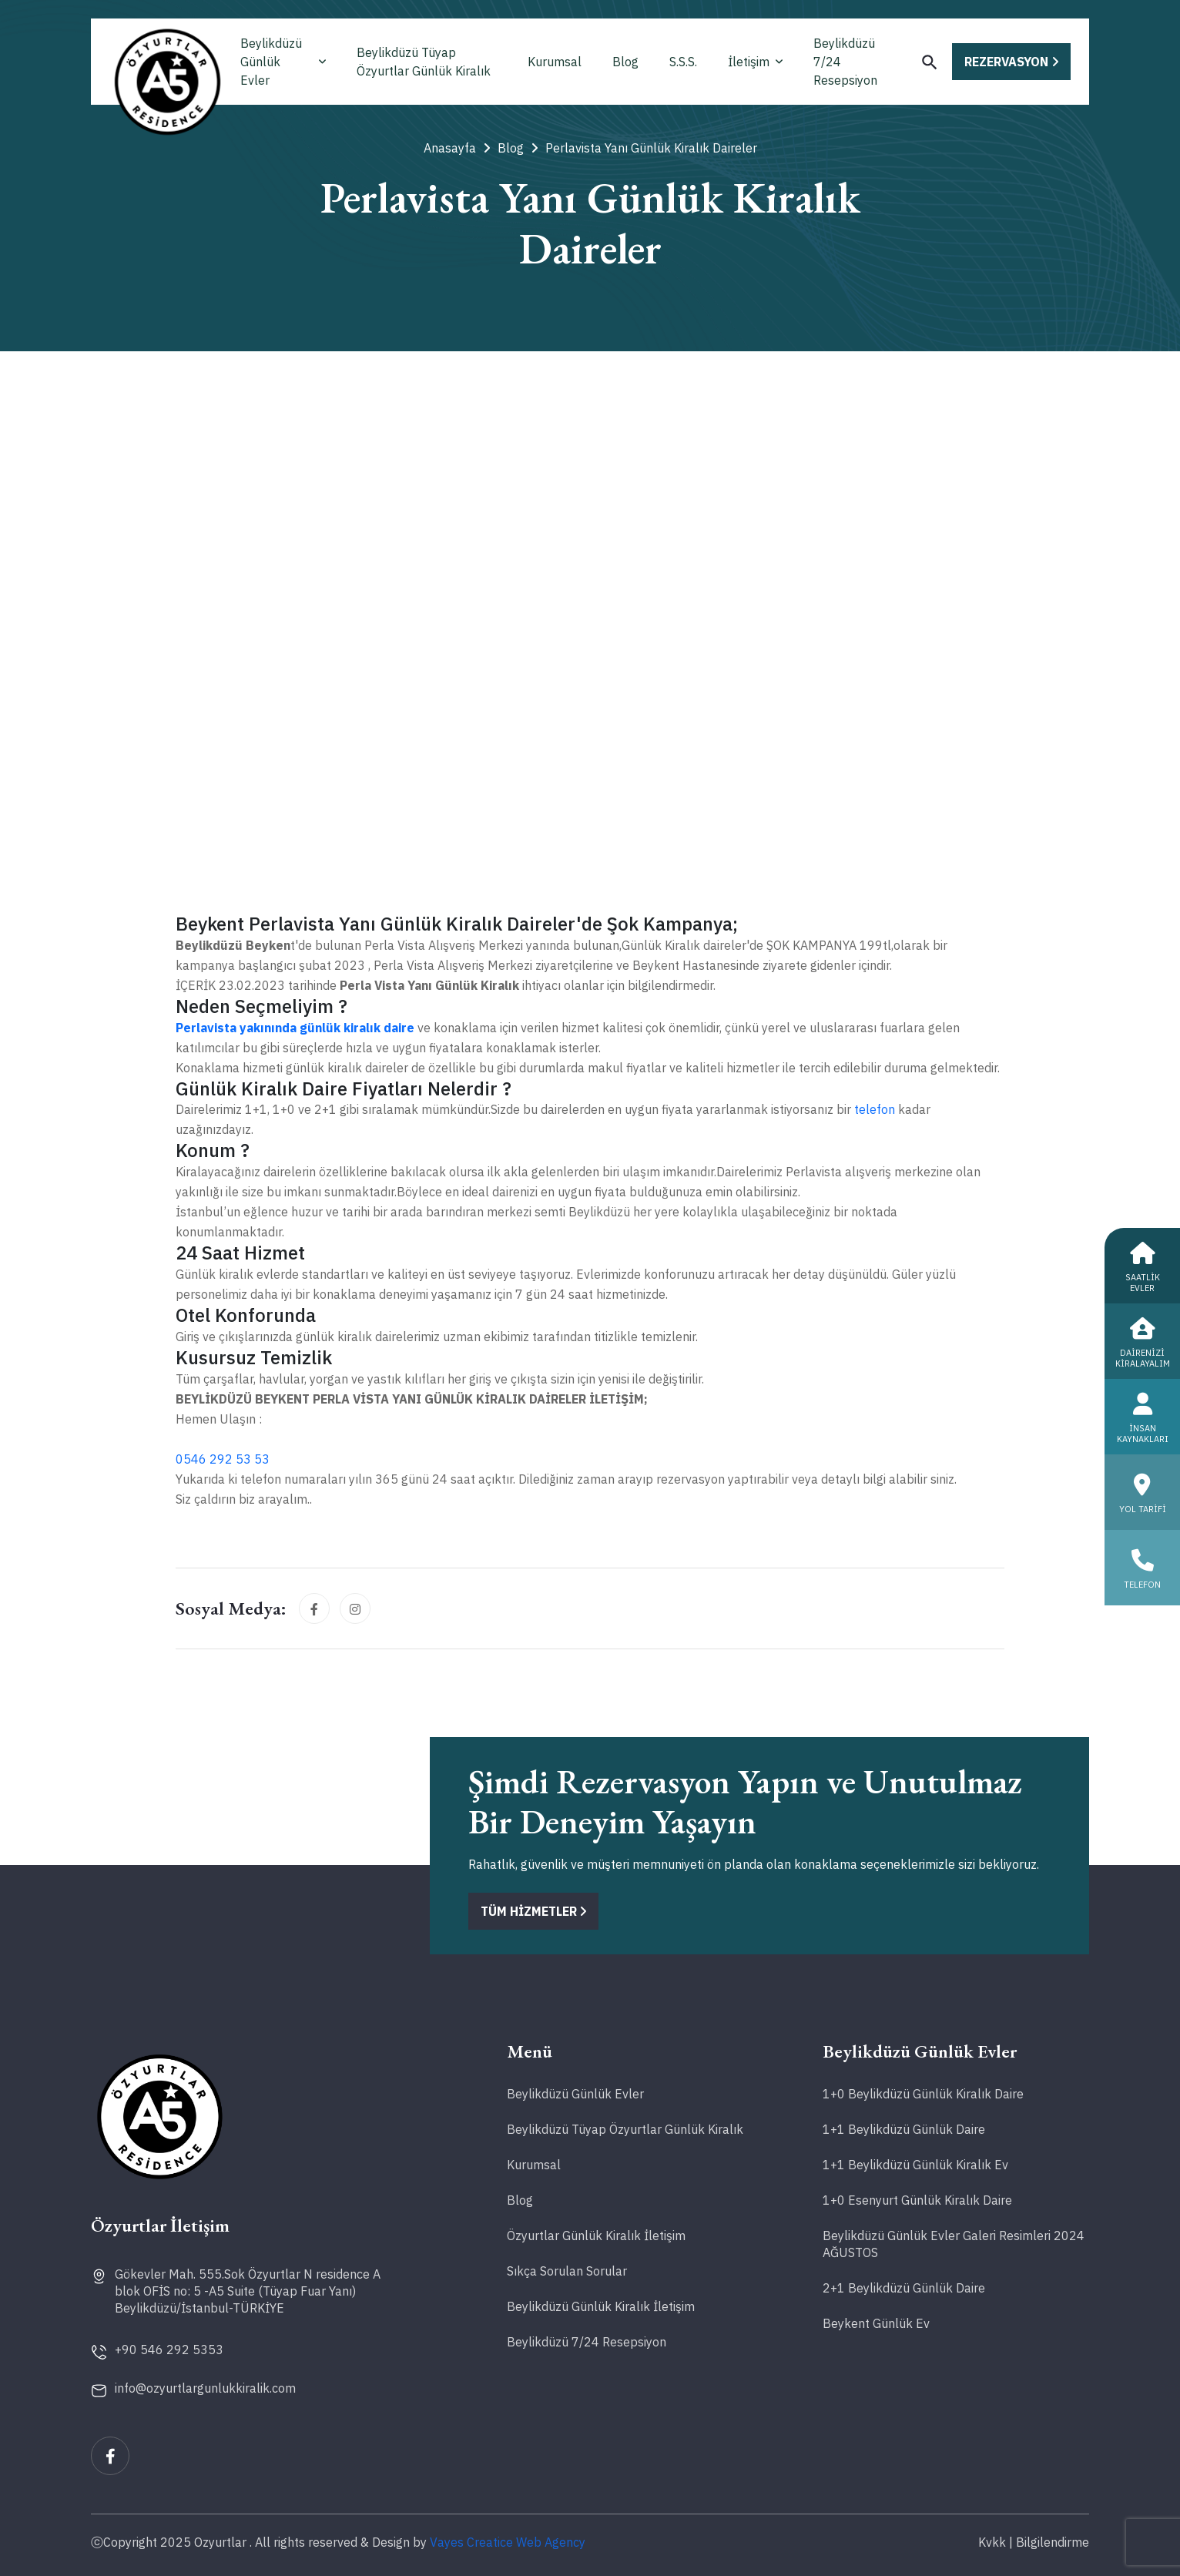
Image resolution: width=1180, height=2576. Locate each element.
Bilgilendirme (1052, 2542)
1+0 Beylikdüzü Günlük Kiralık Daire (923, 2093)
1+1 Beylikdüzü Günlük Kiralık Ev (915, 2164)
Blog (625, 61)
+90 (169, 2349)
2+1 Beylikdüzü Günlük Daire (904, 2288)
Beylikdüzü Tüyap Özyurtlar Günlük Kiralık (424, 62)
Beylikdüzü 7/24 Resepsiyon (845, 61)
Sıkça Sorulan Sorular (567, 2271)
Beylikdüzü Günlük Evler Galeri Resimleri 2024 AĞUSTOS (953, 2244)
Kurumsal (555, 61)
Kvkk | (995, 2542)
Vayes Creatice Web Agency (507, 2542)
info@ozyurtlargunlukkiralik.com (205, 2388)
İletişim (755, 61)
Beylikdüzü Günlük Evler (283, 61)
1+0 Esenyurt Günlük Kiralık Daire (917, 2200)
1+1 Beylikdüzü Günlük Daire (904, 2129)
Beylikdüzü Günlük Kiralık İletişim (601, 2306)
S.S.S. (683, 61)
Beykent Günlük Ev (876, 2323)
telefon (874, 1109)
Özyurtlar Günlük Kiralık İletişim (596, 2235)
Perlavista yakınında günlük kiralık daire (295, 1027)
